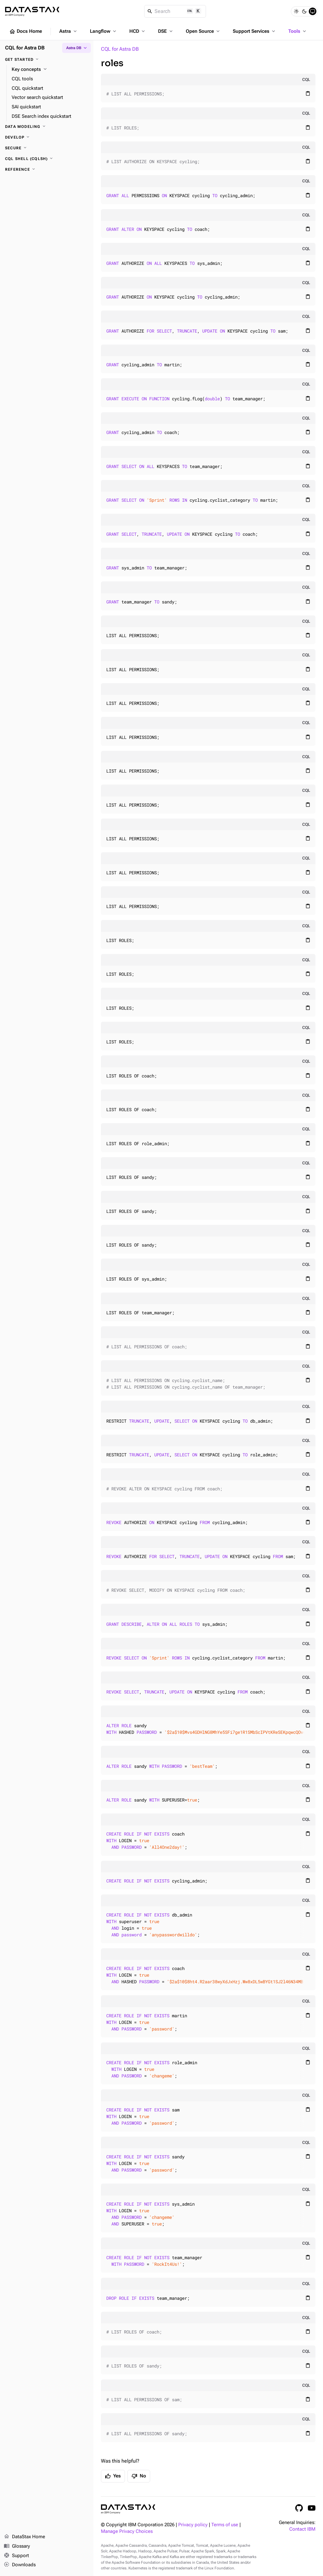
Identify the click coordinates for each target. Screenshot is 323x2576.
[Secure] (47, 148)
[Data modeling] (47, 126)
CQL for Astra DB (120, 49)
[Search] (175, 11)
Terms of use (224, 2524)
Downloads (20, 2565)
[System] (312, 11)
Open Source (203, 31)
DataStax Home (24, 2536)
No (139, 2476)
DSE (166, 31)
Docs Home (25, 31)
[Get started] (47, 59)
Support (16, 2555)
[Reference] (47, 169)
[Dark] (304, 11)
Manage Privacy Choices (127, 2531)
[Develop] (47, 137)
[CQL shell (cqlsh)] (47, 158)
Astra (68, 31)
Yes (113, 2476)
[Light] (296, 11)
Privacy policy (193, 2524)
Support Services (254, 31)
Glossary (17, 2546)
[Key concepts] (50, 69)
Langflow (103, 31)
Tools (297, 31)
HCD (137, 31)
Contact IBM (302, 2529)
